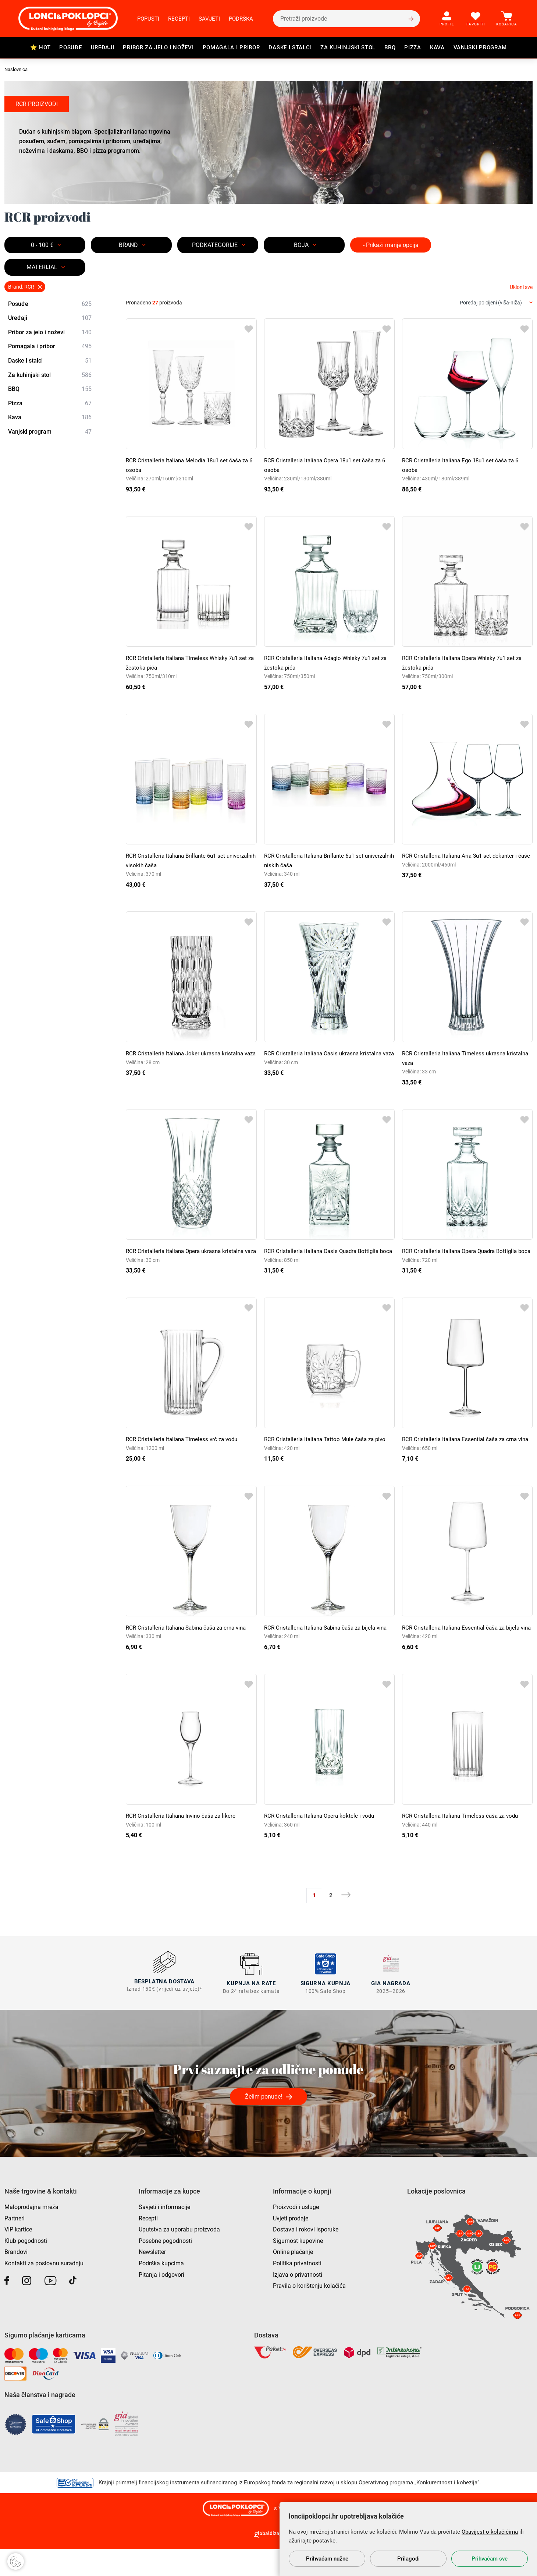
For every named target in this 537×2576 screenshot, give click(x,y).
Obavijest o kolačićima (490, 2532)
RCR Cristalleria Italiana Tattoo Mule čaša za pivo (328, 1448)
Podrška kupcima (161, 2290)
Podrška (241, 18)
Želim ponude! (263, 2123)
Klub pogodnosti (25, 2267)
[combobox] (496, 303)
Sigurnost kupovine (298, 2267)
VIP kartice (18, 2256)
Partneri (14, 2245)
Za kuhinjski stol (348, 47)
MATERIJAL (41, 267)
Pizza (412, 47)
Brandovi (16, 2279)
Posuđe (70, 47)
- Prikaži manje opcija (391, 244)
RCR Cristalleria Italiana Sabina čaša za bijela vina (329, 1646)
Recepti (179, 18)
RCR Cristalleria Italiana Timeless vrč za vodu (184, 1448)
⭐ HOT (40, 47)
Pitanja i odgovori (161, 2301)
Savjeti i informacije (164, 2233)
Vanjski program (480, 47)
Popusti (148, 18)
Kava (437, 47)
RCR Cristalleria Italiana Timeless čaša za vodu (463, 1844)
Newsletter (152, 2279)
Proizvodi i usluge (296, 2233)
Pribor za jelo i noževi (158, 47)
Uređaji (102, 47)
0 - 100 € (42, 244)
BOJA (301, 244)
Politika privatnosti (297, 2290)
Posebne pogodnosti (165, 2267)
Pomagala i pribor (231, 47)
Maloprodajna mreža (31, 2233)
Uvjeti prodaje (290, 2245)
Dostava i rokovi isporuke (305, 2256)
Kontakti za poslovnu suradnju (43, 2290)
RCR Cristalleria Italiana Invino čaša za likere (183, 1844)
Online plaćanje (293, 2279)
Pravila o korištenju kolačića (309, 2312)
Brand (128, 244)
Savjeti (209, 18)
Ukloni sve (521, 287)
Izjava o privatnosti (297, 2301)
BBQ (389, 47)
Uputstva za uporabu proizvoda (179, 2256)
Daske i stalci (290, 47)
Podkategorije (215, 244)
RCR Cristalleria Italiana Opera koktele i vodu (321, 1844)
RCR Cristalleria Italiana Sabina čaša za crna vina (190, 1646)
